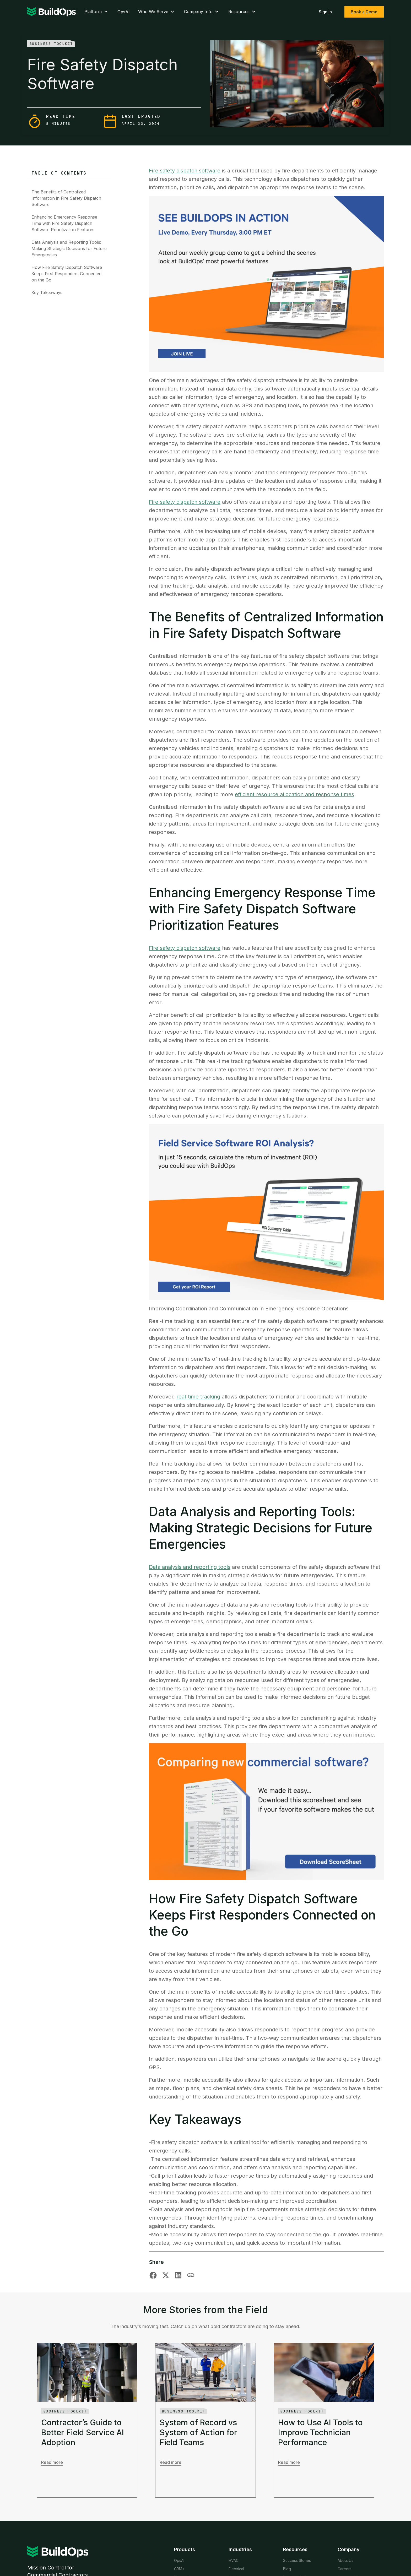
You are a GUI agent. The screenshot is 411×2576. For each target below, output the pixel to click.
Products (184, 2549)
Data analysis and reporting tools (189, 1567)
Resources (242, 11)
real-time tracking (198, 1396)
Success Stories (297, 2560)
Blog (287, 2569)
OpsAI (123, 11)
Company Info (202, 11)
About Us (345, 2560)
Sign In (325, 11)
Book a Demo (364, 11)
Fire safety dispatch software (184, 170)
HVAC (234, 2560)
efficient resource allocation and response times (294, 794)
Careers (344, 2569)
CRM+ (179, 2569)
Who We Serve (157, 11)
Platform (96, 11)
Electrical (236, 2569)
